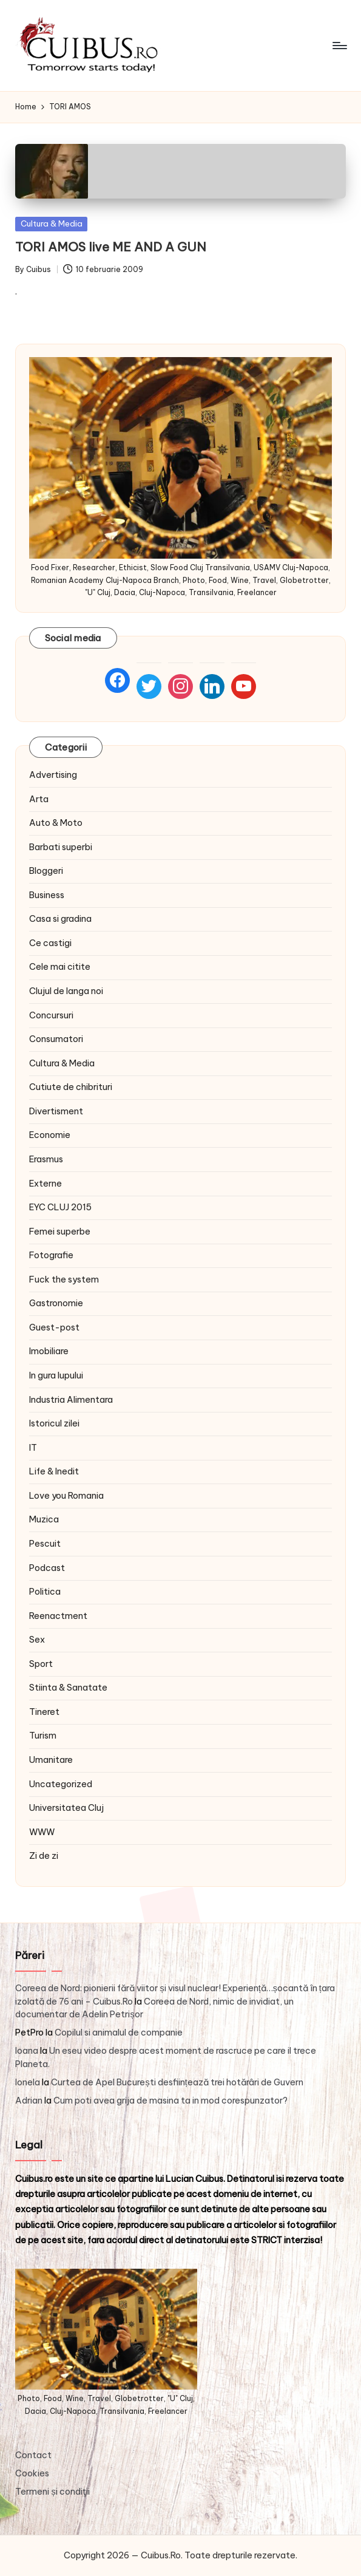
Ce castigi (50, 943)
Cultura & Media (52, 223)
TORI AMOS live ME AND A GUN (110, 246)
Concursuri (51, 1015)
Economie (49, 1135)
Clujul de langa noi (66, 991)
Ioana (26, 2050)
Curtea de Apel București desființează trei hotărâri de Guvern (177, 2082)
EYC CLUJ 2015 (60, 1207)
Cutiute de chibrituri (70, 1087)
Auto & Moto (56, 822)
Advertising (53, 774)
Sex (37, 1639)
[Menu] (338, 45)
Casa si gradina (60, 918)
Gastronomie (56, 1303)
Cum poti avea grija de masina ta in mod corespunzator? (170, 2100)
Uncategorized (60, 1784)
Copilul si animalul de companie (119, 2032)
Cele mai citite (59, 966)
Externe (45, 1183)
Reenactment (58, 1615)
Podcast (47, 1567)
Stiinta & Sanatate (68, 1687)
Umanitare (51, 1759)
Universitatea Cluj (66, 1807)
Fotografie (51, 1255)
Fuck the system (64, 1279)
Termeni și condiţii (52, 2491)
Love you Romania (66, 1495)
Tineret (44, 1711)
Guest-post (54, 1327)
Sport (41, 1663)
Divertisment (56, 1111)
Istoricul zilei (54, 1423)
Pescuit (45, 1543)
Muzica (44, 1519)
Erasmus (46, 1159)
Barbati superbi (60, 847)
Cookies (32, 2473)
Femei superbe (59, 1231)
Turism (42, 1735)
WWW (42, 1832)
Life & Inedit (54, 1471)
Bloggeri (46, 870)
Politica (45, 1591)
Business (46, 895)
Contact (33, 2455)
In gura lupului (56, 1375)
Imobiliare (49, 1351)
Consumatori (56, 1039)
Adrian (28, 2100)
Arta (39, 799)
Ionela (27, 2082)
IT (33, 1447)
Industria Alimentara (71, 1399)
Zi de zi (43, 1855)
